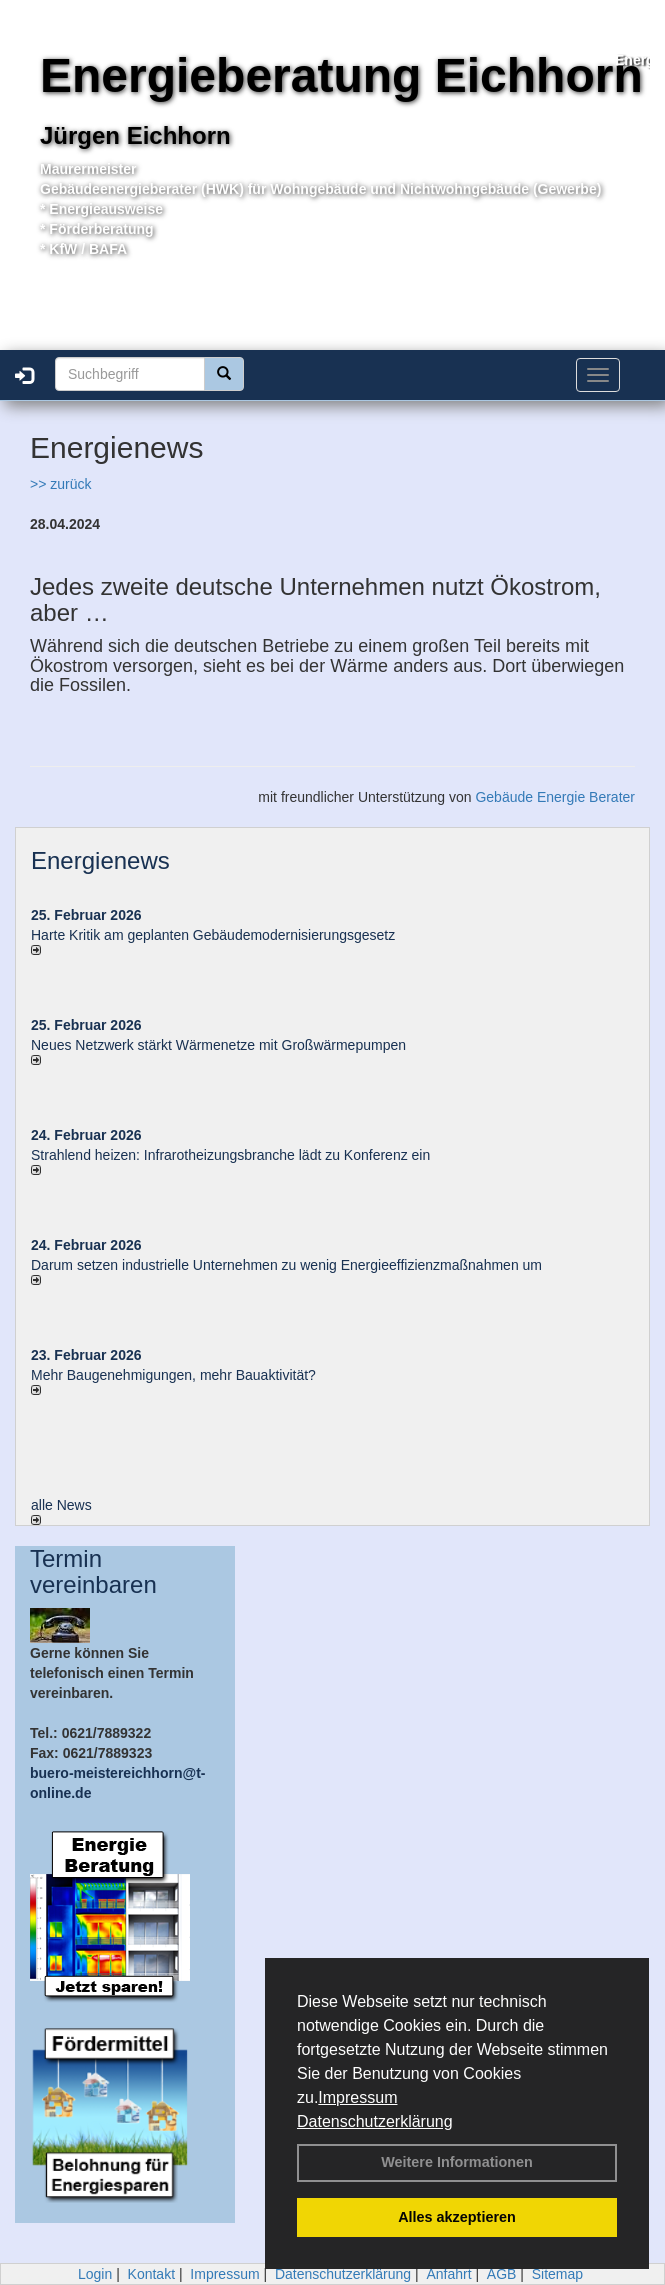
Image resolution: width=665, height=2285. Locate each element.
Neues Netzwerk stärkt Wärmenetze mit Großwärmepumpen (218, 1045)
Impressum (357, 2097)
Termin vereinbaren (93, 1571)
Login (95, 2274)
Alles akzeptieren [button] (457, 2217)
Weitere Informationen (457, 2162)
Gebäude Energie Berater (555, 797)
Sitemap (557, 2274)
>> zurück (60, 484)
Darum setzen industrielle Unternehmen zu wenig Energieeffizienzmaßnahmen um (286, 1265)
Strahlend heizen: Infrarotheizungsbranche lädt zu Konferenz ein (230, 1155)
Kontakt (151, 2274)
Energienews (100, 860)
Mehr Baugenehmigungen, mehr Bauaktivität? (173, 1375)
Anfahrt (448, 2274)
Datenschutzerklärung (375, 2121)
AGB (502, 2274)
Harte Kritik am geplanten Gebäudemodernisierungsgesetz (213, 935)
